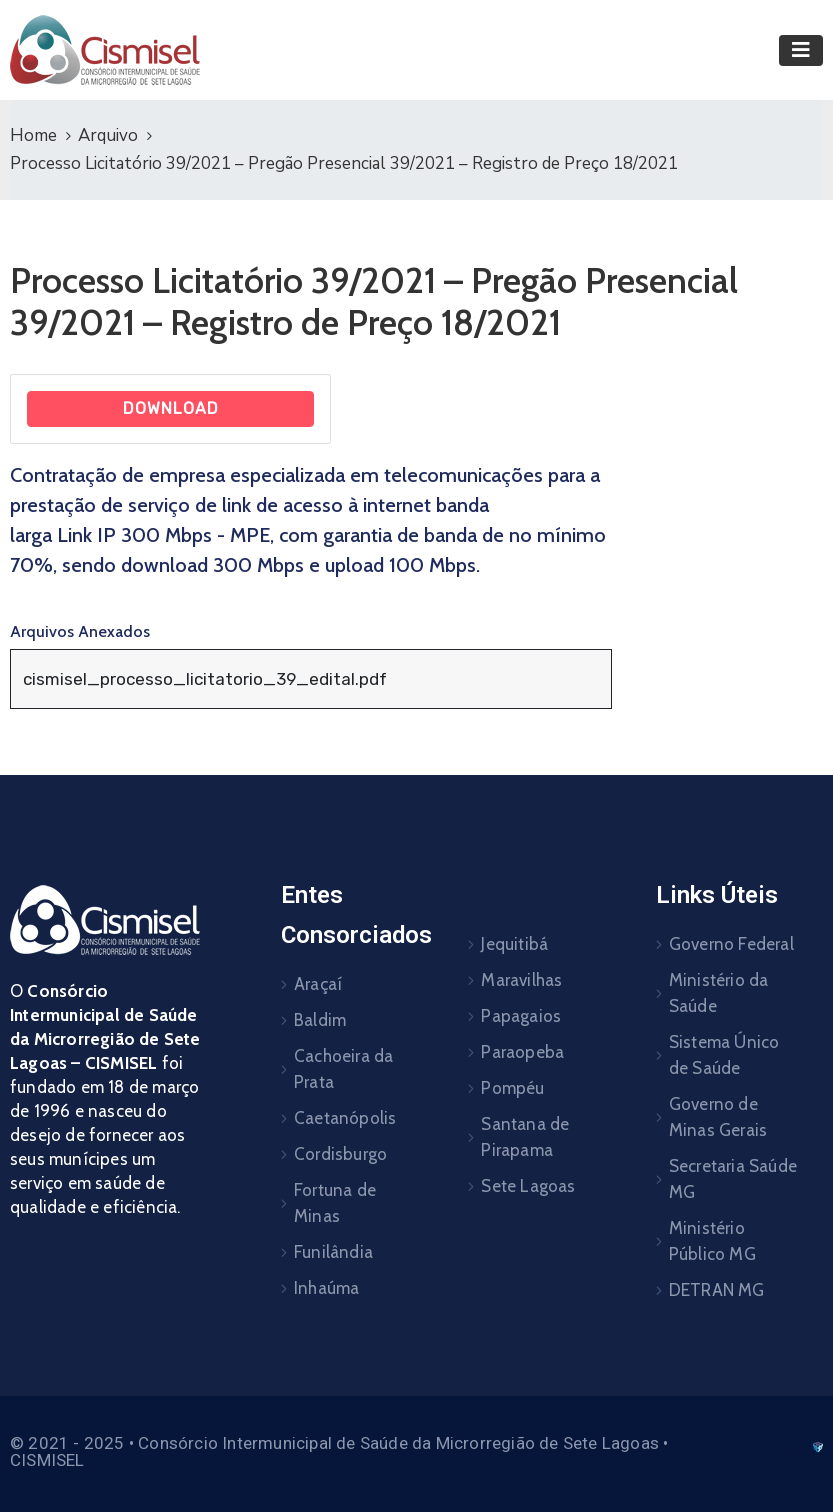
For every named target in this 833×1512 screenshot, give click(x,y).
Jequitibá (514, 944)
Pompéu (512, 1088)
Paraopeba (522, 1052)
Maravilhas (521, 980)
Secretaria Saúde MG (733, 1179)
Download (171, 408)
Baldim (320, 1020)
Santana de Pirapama (525, 1137)
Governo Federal (731, 944)
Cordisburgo (340, 1154)
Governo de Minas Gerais (718, 1117)
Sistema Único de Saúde (724, 1055)
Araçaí (318, 984)
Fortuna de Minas (335, 1203)
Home (33, 135)
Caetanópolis (345, 1118)
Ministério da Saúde (719, 993)
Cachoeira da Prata (343, 1069)
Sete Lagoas (528, 1186)
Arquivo (108, 135)
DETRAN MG (717, 1290)
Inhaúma (326, 1288)
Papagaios (521, 1016)
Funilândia (333, 1252)
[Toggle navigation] (801, 50)
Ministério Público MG (712, 1241)
